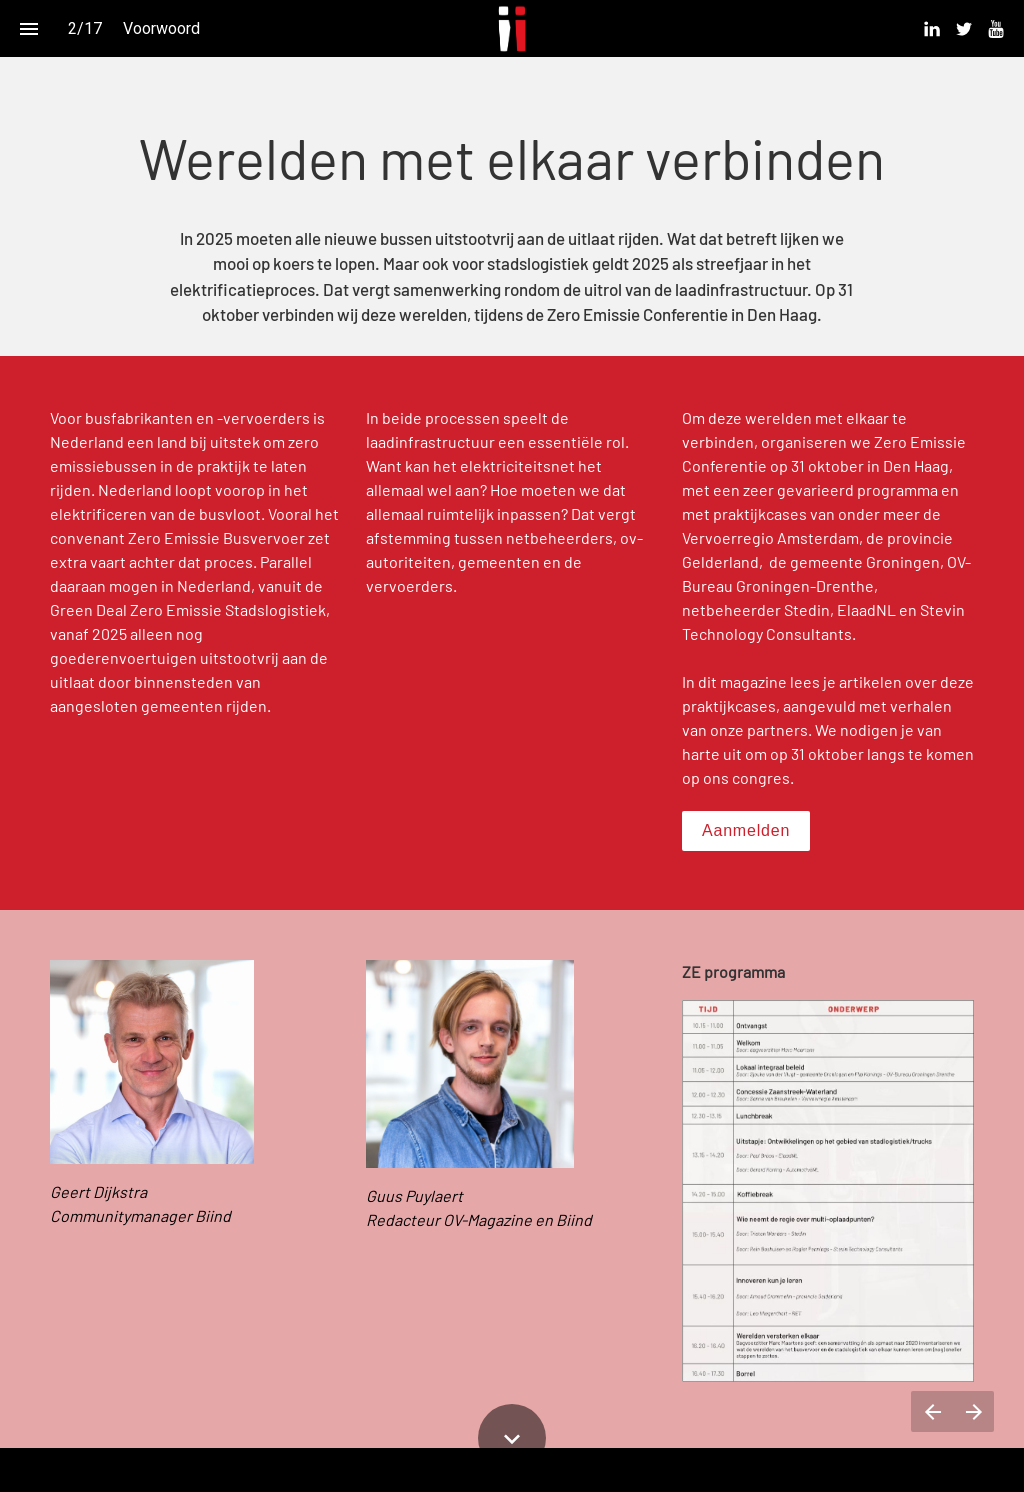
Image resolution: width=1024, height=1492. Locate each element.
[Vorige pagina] (932, 1411)
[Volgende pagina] (973, 1411)
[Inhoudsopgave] (28, 28)
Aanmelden (746, 830)
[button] (512, 28)
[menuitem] (932, 29)
